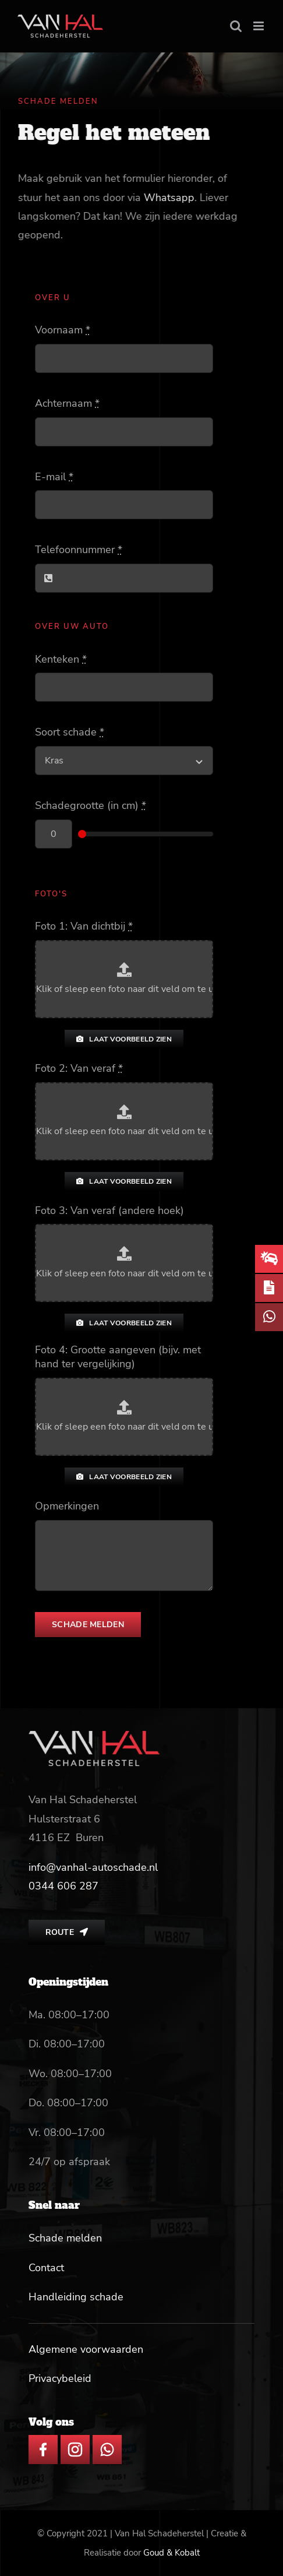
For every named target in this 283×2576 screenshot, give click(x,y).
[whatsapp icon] (107, 2440)
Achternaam (67, 403)
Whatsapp (170, 198)
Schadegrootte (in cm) (90, 805)
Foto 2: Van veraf (79, 1068)
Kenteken (61, 659)
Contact (46, 2268)
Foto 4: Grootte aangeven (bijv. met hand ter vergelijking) (118, 1357)
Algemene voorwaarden (86, 2349)
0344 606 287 (63, 1886)
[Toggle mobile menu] (259, 26)
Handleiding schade (76, 2297)
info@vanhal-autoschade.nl (93, 1867)
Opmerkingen (67, 1506)
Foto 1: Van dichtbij (84, 926)
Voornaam (62, 330)
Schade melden (65, 2238)
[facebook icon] (43, 2440)
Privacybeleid (60, 2378)
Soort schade (69, 732)
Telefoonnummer (78, 550)
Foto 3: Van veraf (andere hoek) (109, 1210)
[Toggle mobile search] (236, 26)
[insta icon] (75, 2440)
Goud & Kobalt (171, 2553)
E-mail (54, 477)
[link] (63, 1886)
